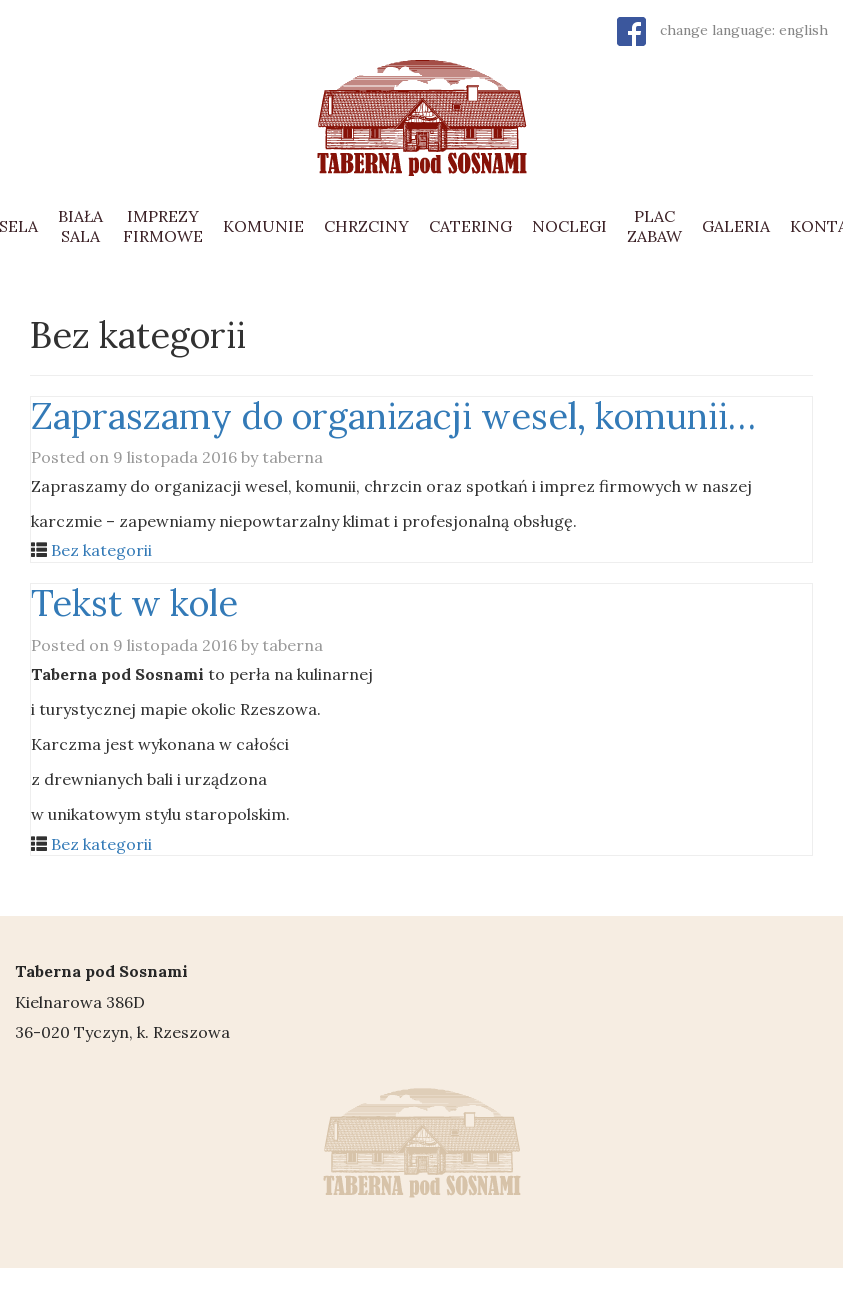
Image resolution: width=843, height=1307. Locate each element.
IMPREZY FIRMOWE (163, 226)
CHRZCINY (366, 226)
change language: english (744, 30)
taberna (292, 457)
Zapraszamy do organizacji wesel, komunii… (393, 416)
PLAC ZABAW (654, 226)
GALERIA (736, 226)
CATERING (470, 226)
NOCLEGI (569, 226)
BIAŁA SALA (80, 226)
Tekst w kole (134, 603)
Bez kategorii (101, 550)
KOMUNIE (263, 226)
